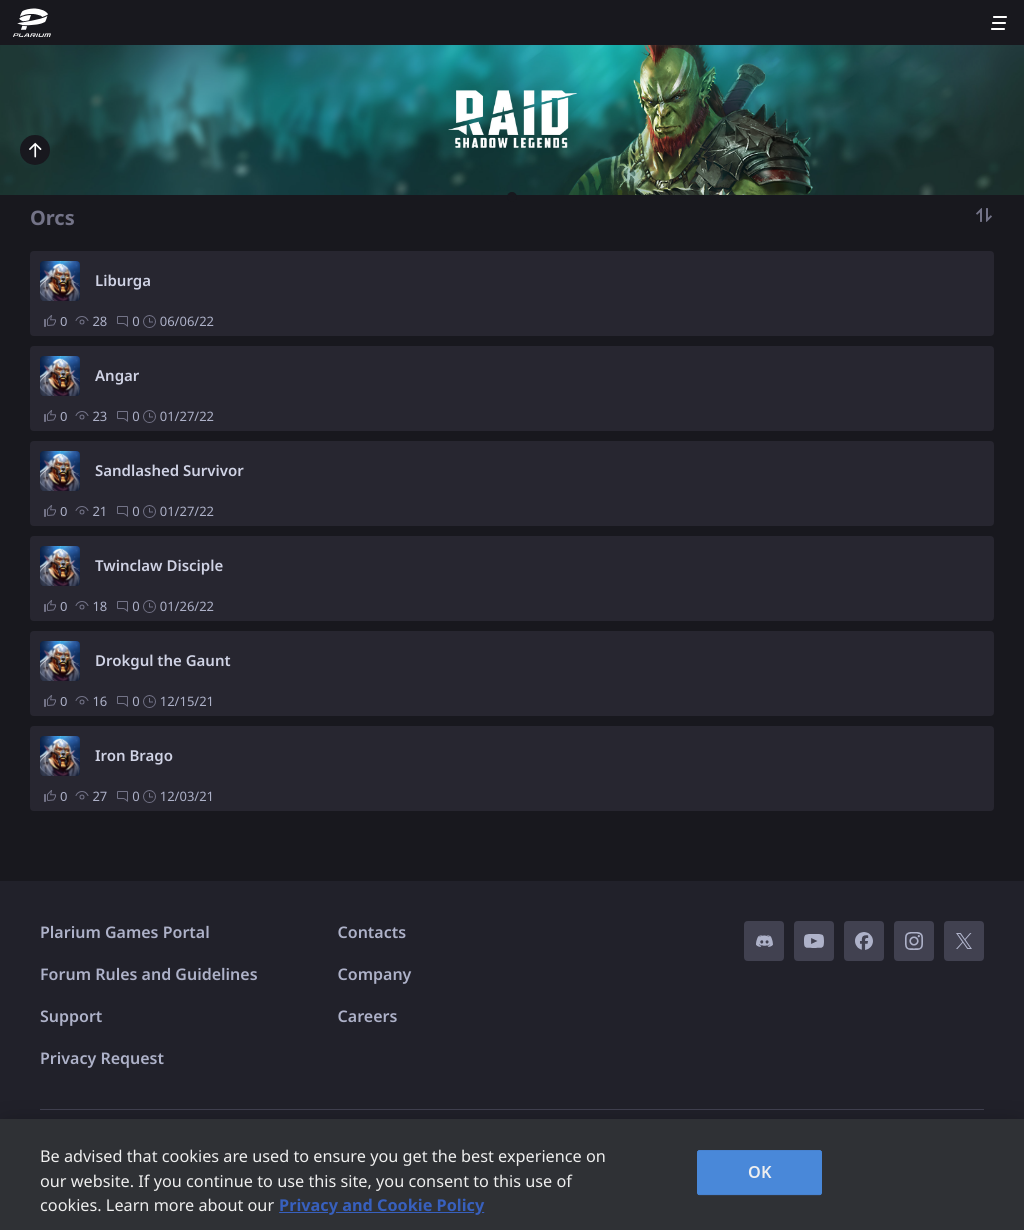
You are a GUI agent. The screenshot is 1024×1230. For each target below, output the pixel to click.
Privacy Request (102, 1058)
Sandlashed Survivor (169, 471)
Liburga (123, 281)
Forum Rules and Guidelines (149, 974)
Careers (368, 1016)
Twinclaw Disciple (159, 566)
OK (760, 1172)
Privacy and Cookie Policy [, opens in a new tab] (381, 1205)
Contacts (372, 932)
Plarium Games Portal (125, 932)
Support (71, 1016)
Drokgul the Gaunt (163, 661)
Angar (117, 376)
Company (375, 974)
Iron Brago (134, 756)
